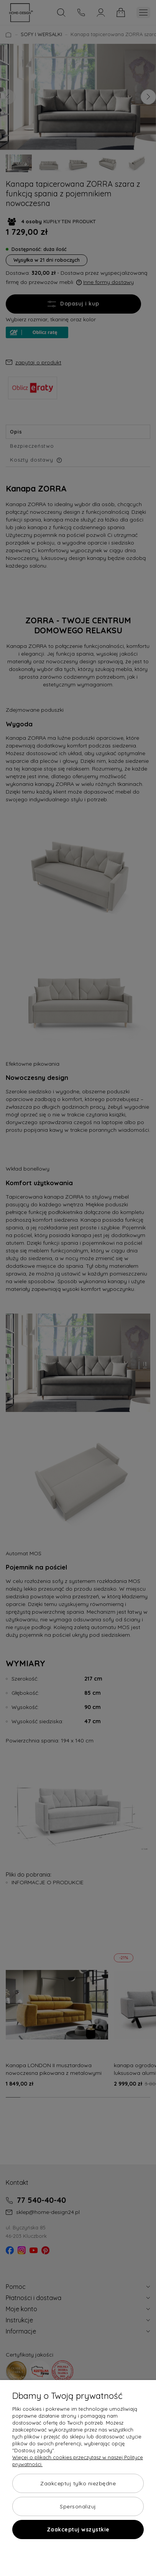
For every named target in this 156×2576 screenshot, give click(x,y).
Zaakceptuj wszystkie (78, 2529)
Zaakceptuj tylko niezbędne (78, 2483)
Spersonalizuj (78, 2506)
